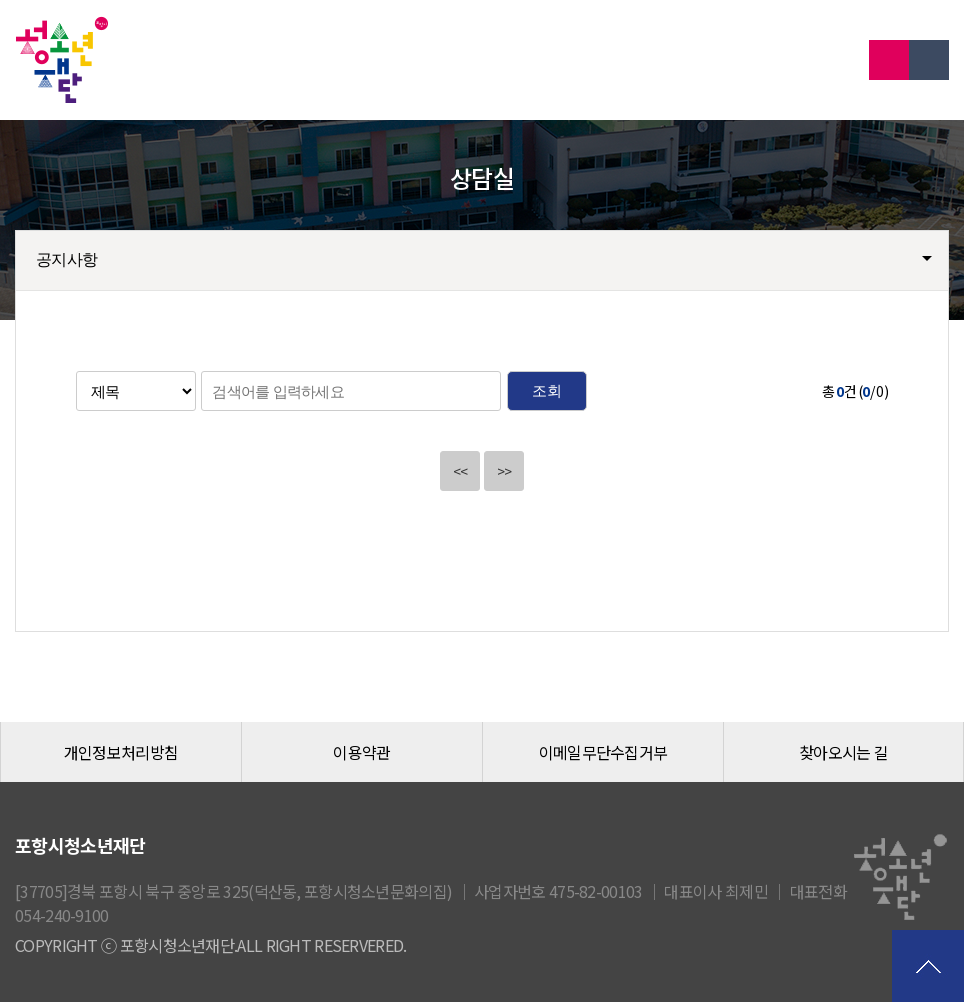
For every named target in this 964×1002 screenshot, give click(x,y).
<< (460, 471)
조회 (546, 390)
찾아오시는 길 (843, 752)
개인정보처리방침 (121, 752)
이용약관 (361, 752)
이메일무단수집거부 (603, 752)
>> (504, 471)
